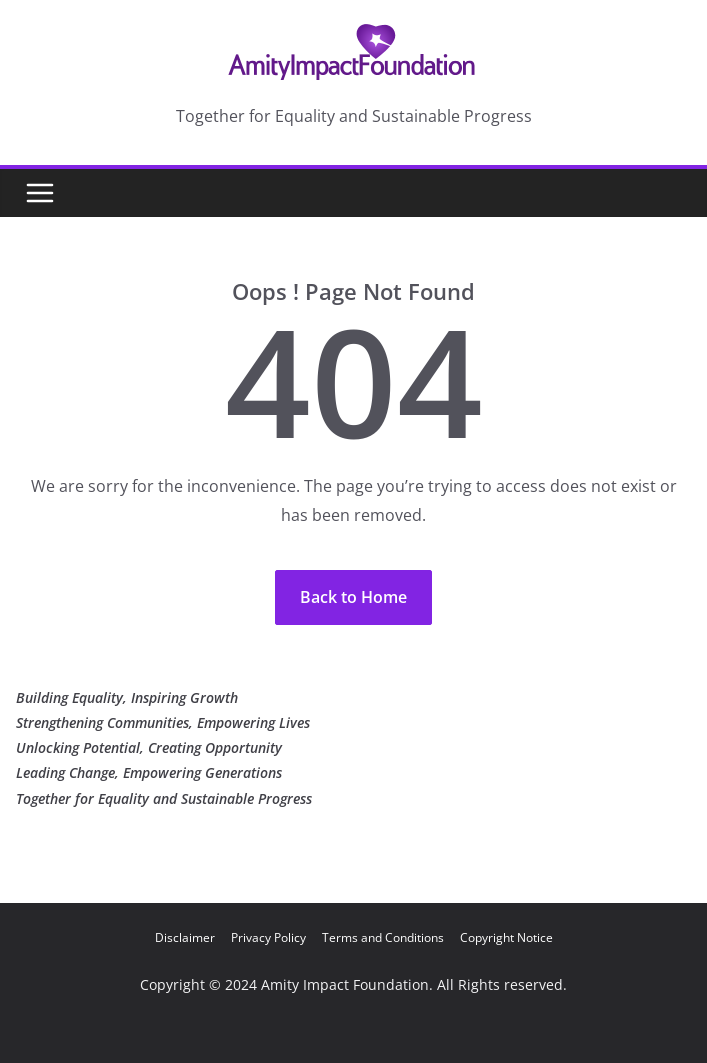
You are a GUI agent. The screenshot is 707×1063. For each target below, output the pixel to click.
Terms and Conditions (383, 937)
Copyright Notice (506, 937)
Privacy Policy (268, 937)
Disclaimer (185, 937)
